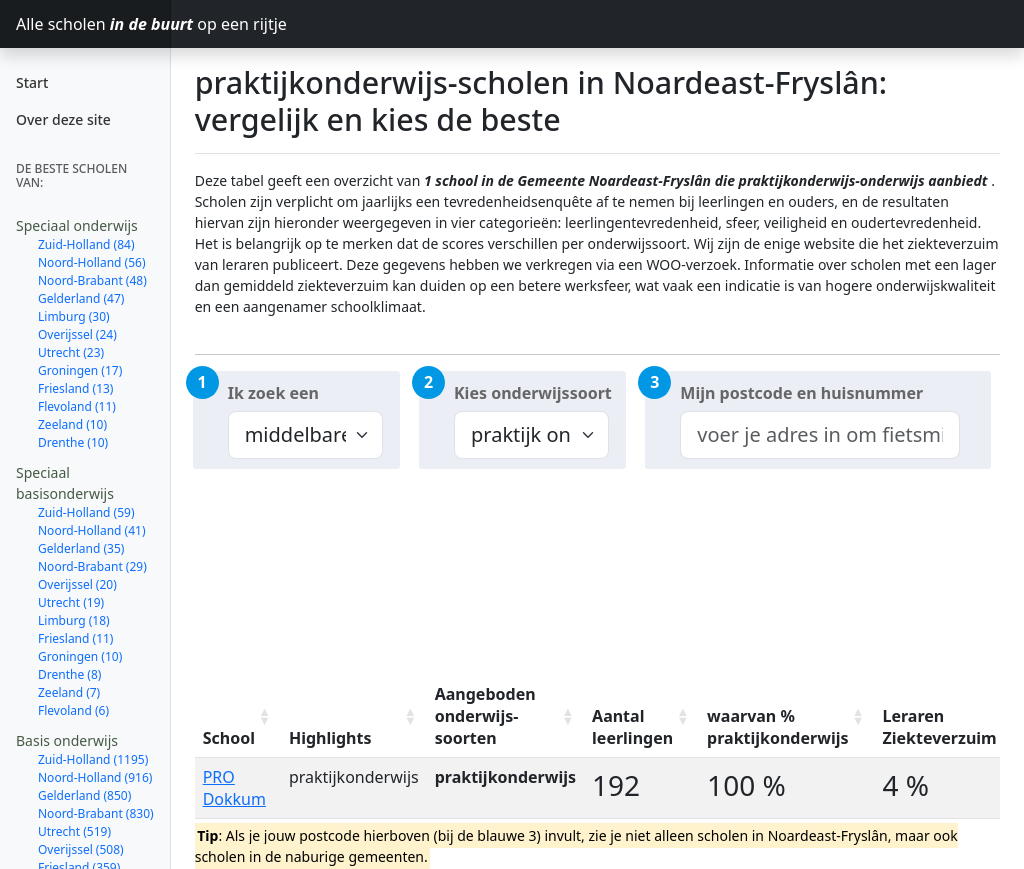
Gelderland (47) (81, 298)
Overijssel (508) (81, 849)
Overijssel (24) (77, 334)
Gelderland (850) (84, 795)
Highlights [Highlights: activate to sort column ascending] (330, 738)
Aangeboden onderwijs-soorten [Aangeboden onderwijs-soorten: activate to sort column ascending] (485, 716)
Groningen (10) (80, 656)
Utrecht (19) (71, 602)
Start (32, 82)
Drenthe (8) (69, 674)
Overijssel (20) (77, 584)
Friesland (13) (75, 388)
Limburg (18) (74, 620)
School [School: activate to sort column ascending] (229, 738)
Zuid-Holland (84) (86, 244)
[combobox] (819, 435)
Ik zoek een (273, 393)
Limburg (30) (74, 316)
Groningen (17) (80, 370)
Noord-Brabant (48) (92, 280)
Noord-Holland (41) (92, 530)
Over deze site (63, 119)
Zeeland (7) (69, 692)
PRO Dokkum (234, 788)
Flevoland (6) (73, 710)
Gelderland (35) (81, 548)
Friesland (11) (75, 638)
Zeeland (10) (72, 424)
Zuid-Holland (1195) (93, 759)
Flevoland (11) (77, 406)
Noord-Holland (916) (95, 777)
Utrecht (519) (74, 831)
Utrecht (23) (71, 352)
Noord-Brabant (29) (92, 566)
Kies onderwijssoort (533, 393)
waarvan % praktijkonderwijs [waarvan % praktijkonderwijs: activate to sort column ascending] (777, 727)
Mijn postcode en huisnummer (801, 393)
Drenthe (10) (73, 442)
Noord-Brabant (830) (96, 813)
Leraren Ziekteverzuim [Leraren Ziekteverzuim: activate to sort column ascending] (939, 727)
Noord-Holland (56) (92, 262)
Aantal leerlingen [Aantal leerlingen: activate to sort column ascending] (632, 727)
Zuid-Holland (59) (86, 512)
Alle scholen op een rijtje (93, 24)
